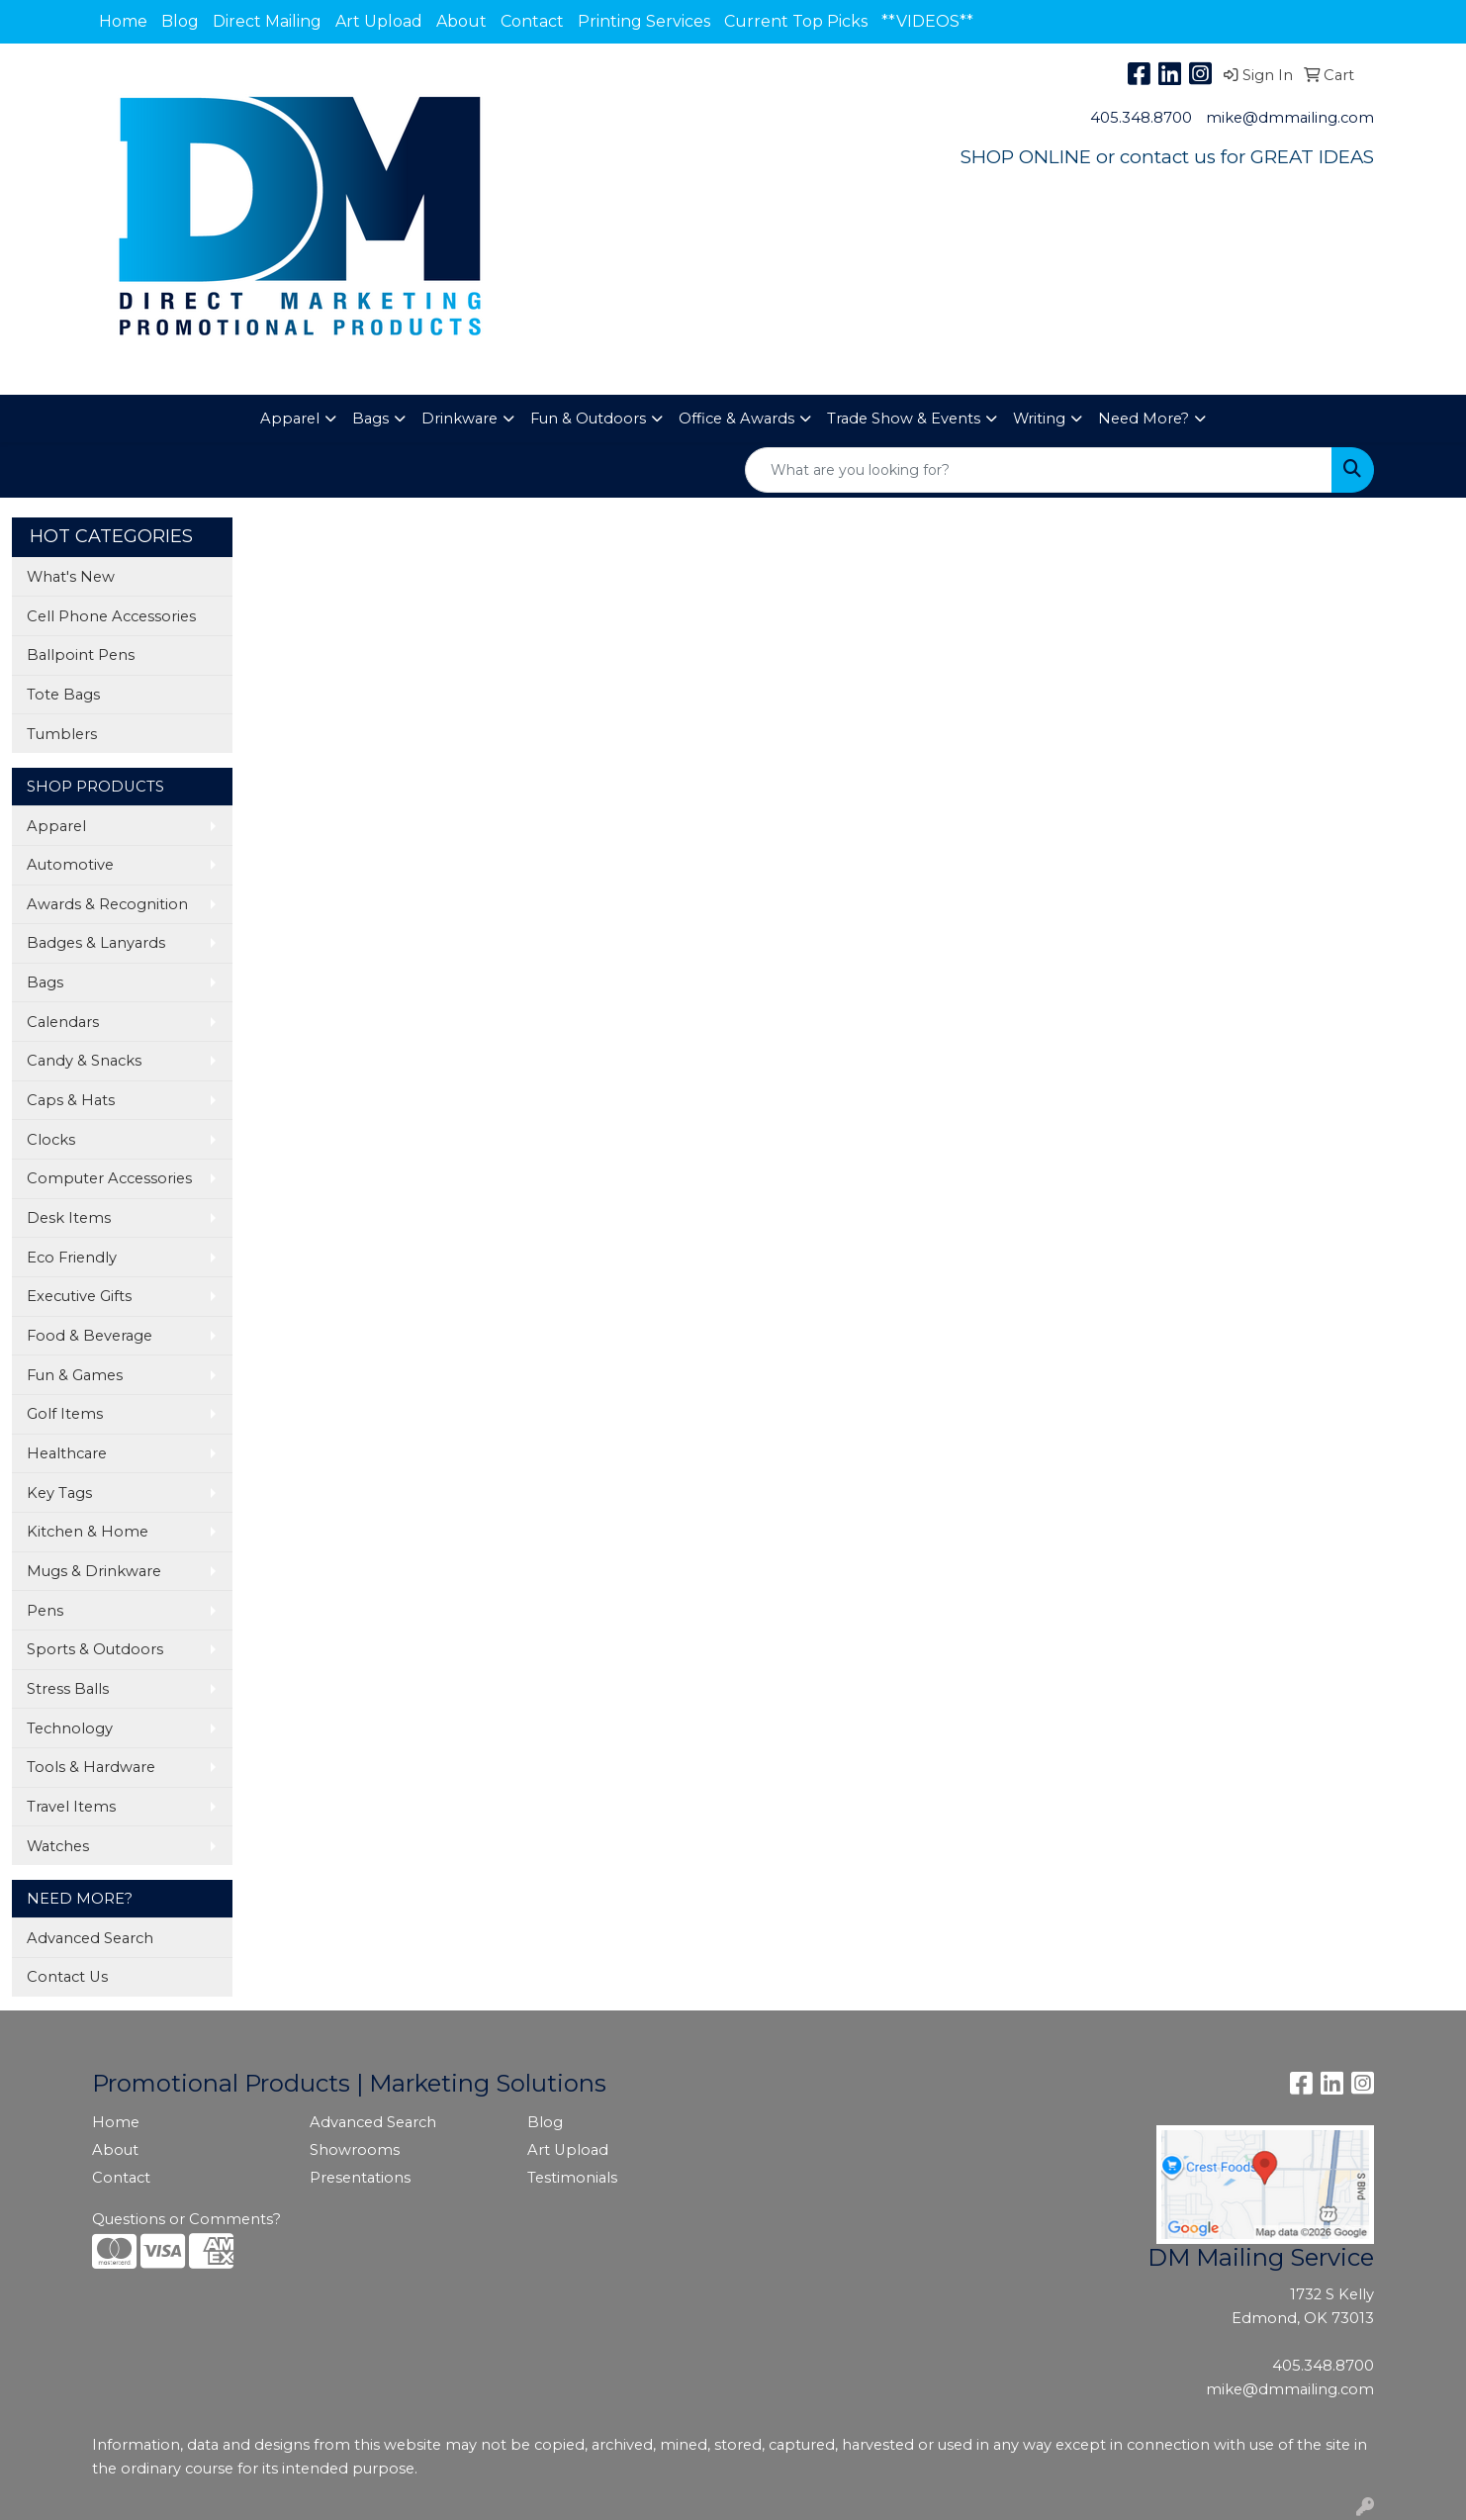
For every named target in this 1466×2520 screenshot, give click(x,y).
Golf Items (65, 1414)
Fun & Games (75, 1375)
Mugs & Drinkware (94, 1571)
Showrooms (355, 2150)
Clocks (51, 1140)
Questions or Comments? (186, 2219)
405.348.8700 (1141, 118)
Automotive (70, 865)
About (461, 21)
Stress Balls (68, 1689)
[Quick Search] (1038, 470)
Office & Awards (736, 418)
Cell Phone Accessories (111, 616)
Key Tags (59, 1493)
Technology (70, 1728)
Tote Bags (63, 694)
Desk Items (69, 1218)
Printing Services (644, 21)
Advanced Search (90, 1938)
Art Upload (378, 21)
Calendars (63, 1022)
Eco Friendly (72, 1257)
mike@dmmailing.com (1290, 118)
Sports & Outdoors (95, 1649)
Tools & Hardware (91, 1767)
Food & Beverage (89, 1336)
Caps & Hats (71, 1100)
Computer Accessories (109, 1178)
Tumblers (62, 734)
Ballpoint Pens (81, 655)
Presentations (360, 2178)
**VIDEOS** (927, 21)
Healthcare (67, 1453)
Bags (370, 418)
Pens (45, 1611)
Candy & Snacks (84, 1061)
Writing (1039, 418)
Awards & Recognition (107, 904)
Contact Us (67, 1977)
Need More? (1143, 418)
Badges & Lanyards (96, 943)
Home (123, 21)
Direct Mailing (267, 21)
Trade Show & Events (903, 418)
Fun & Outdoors (588, 418)
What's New (71, 577)
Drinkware (459, 418)
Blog (180, 21)
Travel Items (71, 1807)
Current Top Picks (796, 21)
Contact (532, 21)
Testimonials (572, 2178)
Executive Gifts (79, 1296)
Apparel (290, 418)
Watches (58, 1846)
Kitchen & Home (87, 1531)
